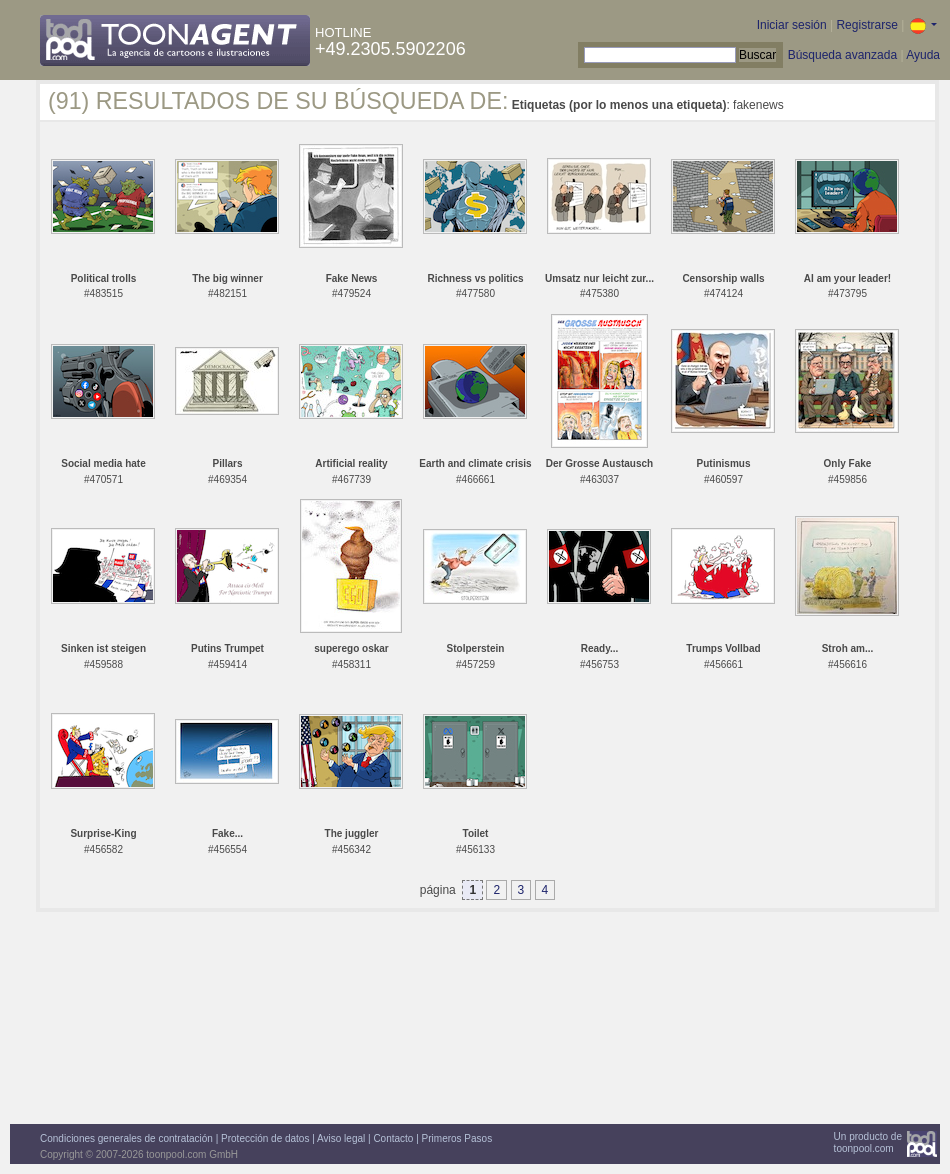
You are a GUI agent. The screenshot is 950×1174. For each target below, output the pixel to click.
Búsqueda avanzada (842, 55)
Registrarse (866, 25)
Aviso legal (341, 1138)
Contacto (393, 1138)
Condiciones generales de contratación (126, 1138)
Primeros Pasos (457, 1138)
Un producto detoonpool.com (868, 1142)
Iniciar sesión (792, 25)
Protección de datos (265, 1138)
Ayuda (923, 55)
